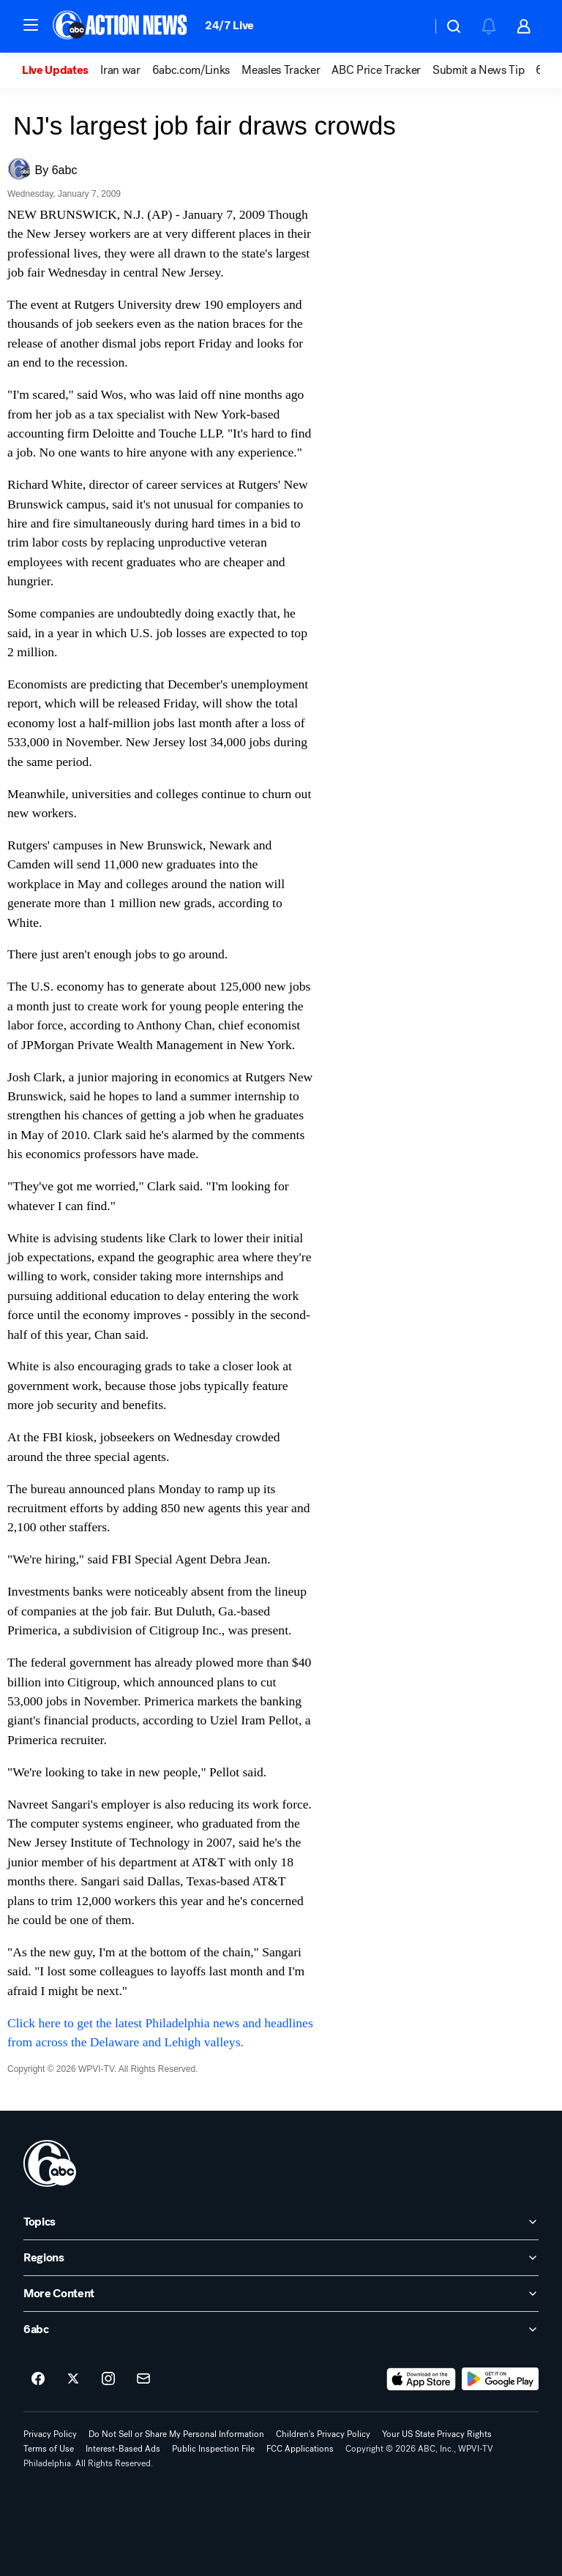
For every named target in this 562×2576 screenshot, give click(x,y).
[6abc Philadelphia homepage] (121, 26)
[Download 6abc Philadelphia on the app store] (421, 2379)
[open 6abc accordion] (281, 2329)
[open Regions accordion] (281, 2258)
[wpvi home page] (49, 2163)
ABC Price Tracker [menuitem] (376, 70)
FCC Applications (300, 2448)
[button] (30, 25)
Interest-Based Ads (123, 2448)
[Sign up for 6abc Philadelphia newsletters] (143, 2379)
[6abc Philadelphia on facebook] (38, 2379)
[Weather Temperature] (408, 26)
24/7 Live (229, 25)
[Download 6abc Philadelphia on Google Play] (500, 2379)
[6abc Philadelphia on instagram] (108, 2379)
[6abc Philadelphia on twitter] (73, 2379)
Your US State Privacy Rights (437, 2434)
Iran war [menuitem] (120, 70)
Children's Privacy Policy (323, 2434)
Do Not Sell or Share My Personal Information (176, 2434)
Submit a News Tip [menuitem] (478, 70)
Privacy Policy (50, 2434)
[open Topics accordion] (281, 2222)
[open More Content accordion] (281, 2293)
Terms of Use (48, 2448)
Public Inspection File (213, 2448)
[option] (61, 70)
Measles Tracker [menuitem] (280, 70)
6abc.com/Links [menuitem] (191, 70)
